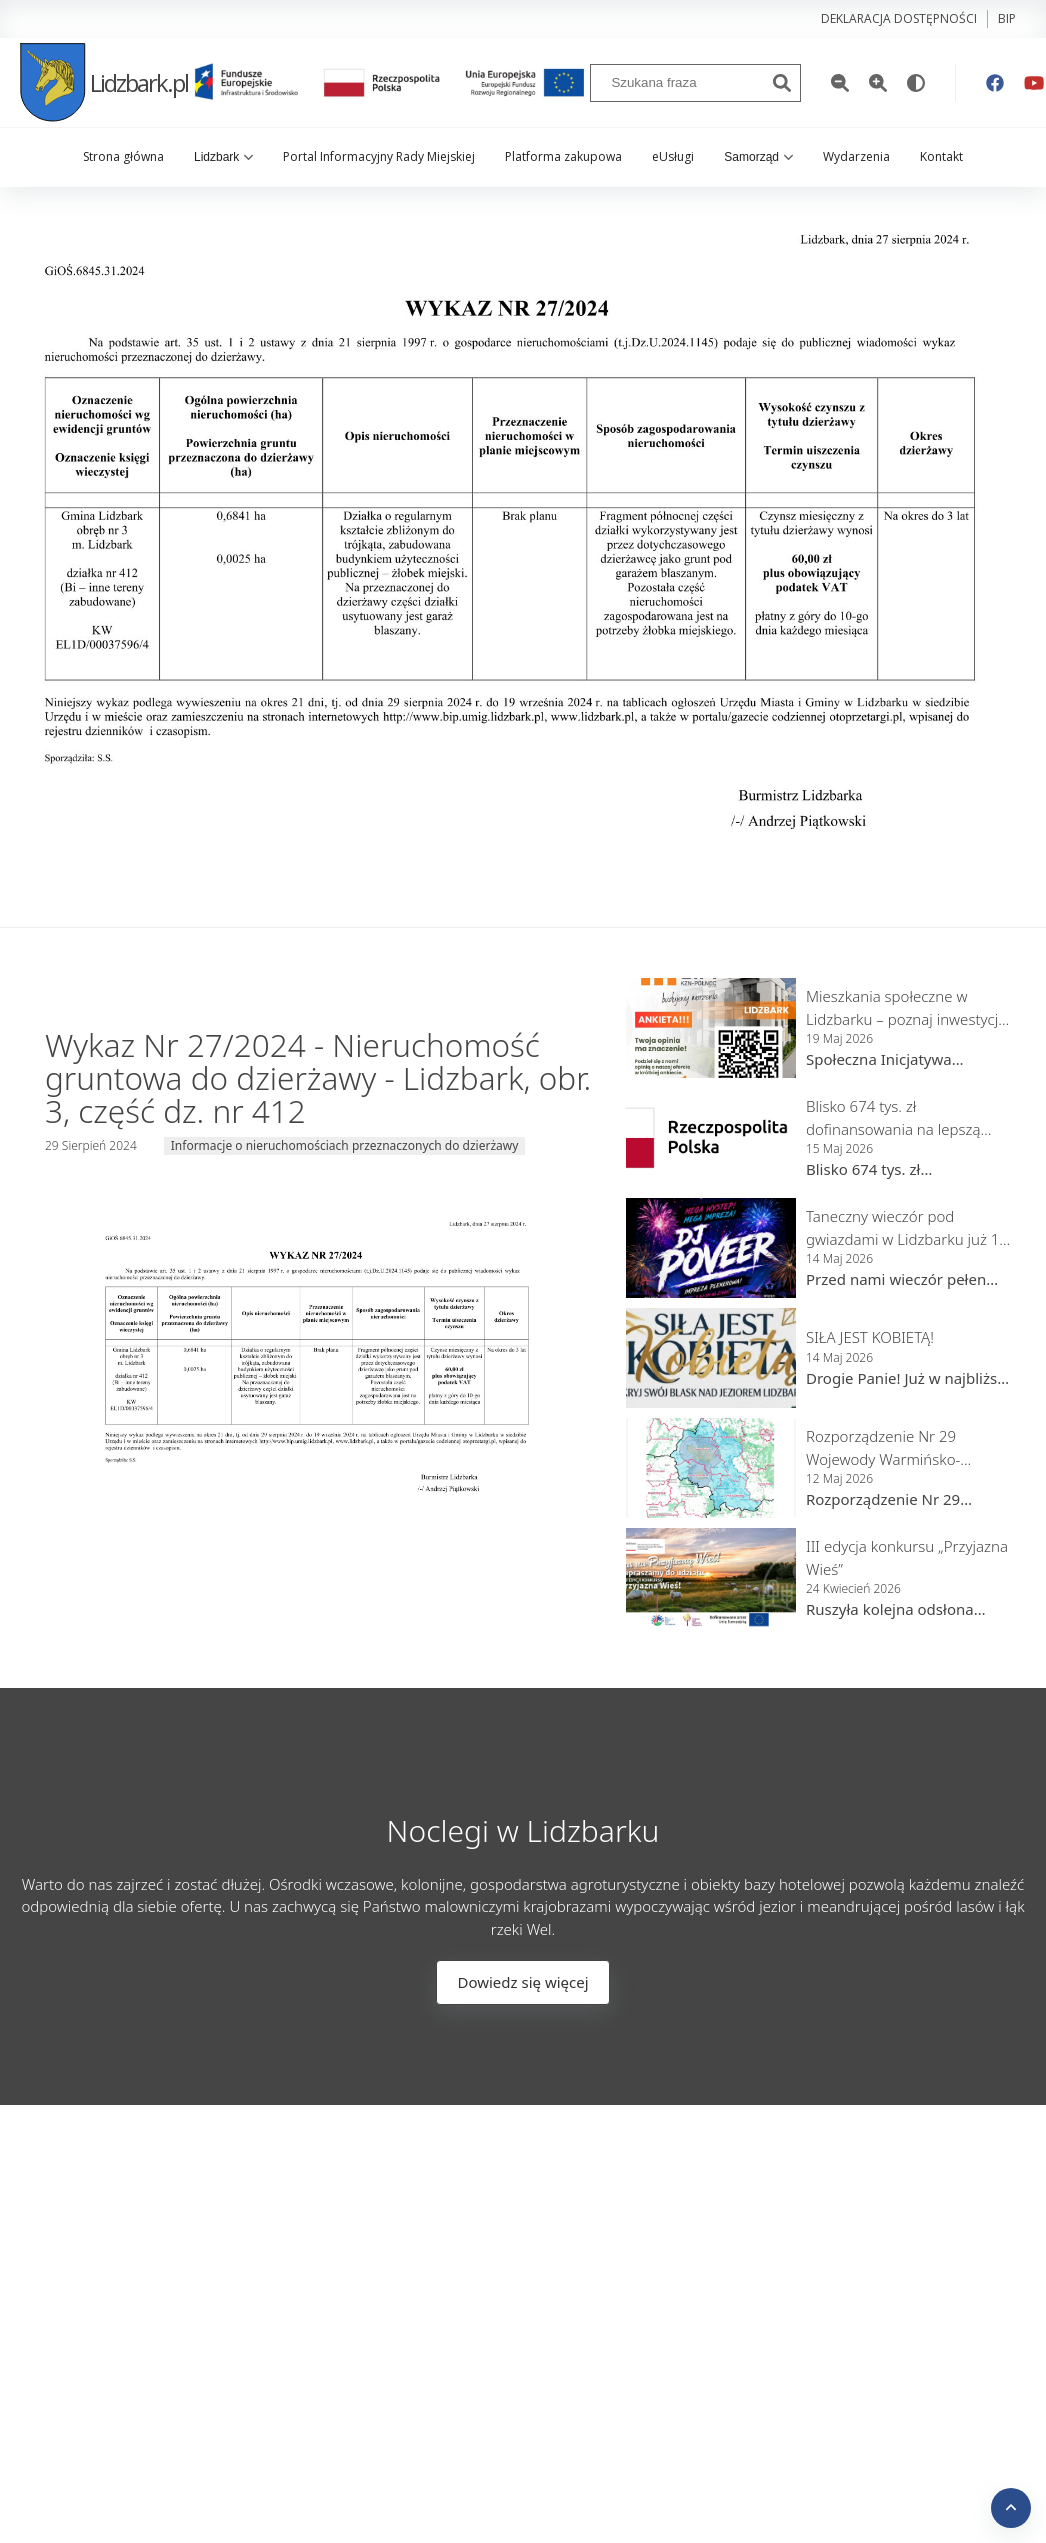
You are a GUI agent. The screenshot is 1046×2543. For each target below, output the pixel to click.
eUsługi (673, 156)
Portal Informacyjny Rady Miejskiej (379, 156)
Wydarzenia (856, 156)
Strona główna (123, 156)
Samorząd (758, 157)
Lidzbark (223, 157)
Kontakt (941, 156)
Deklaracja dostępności (899, 18)
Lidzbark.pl (104, 82)
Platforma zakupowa (563, 156)
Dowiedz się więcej (522, 1982)
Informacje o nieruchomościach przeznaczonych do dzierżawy (345, 1145)
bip (1007, 18)
